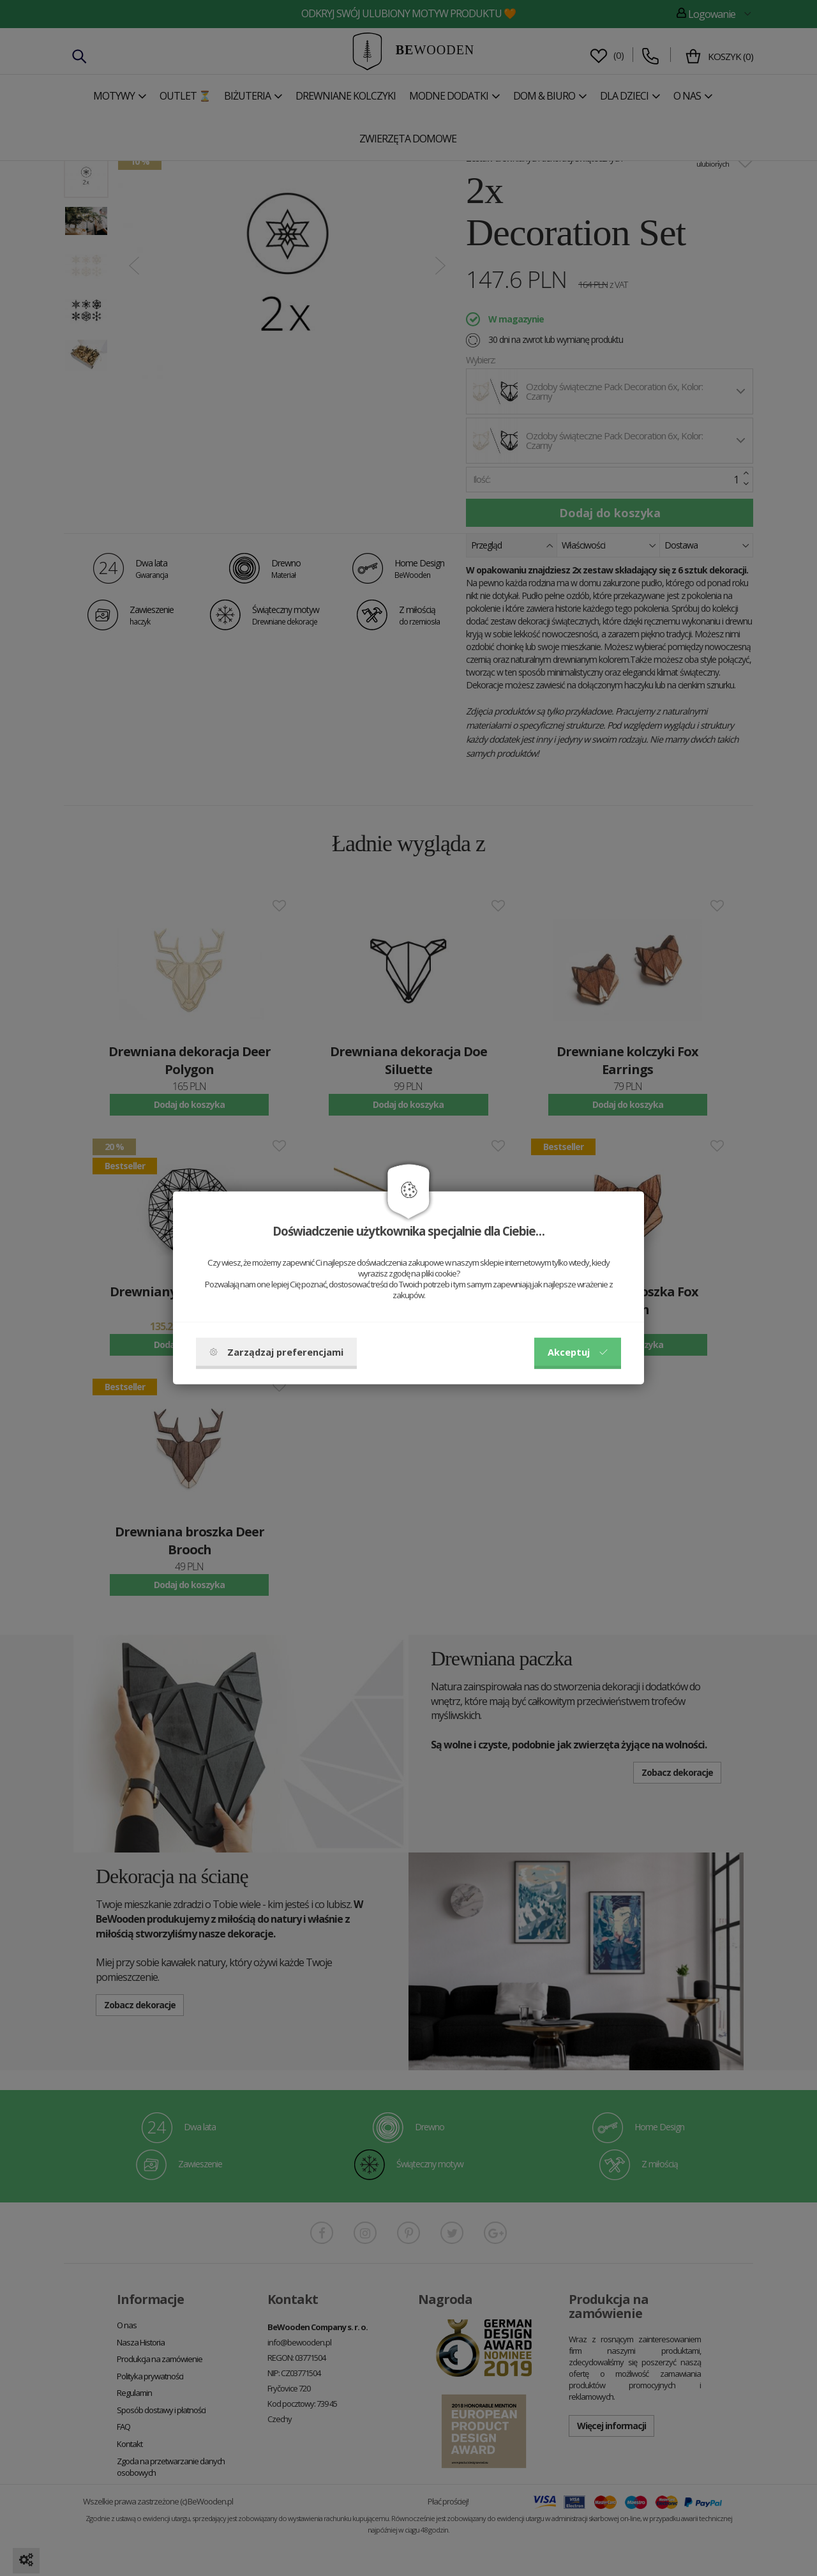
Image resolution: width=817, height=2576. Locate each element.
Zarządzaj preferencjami (276, 1351)
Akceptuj (578, 1351)
